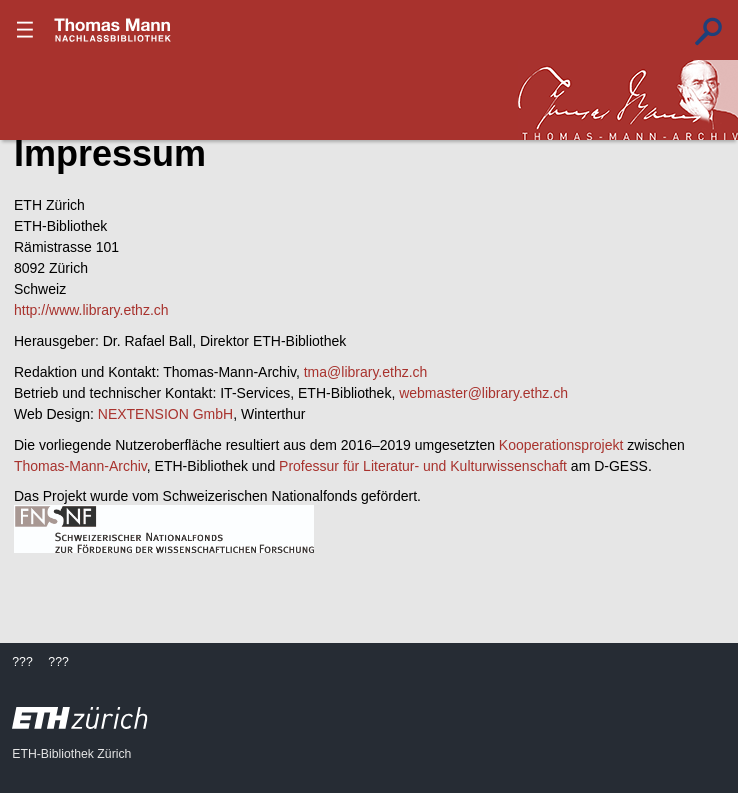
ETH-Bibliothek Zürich (71, 754)
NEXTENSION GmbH (165, 414)
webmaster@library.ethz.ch (483, 393)
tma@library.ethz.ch (366, 372)
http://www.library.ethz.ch (91, 310)
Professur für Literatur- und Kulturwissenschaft (423, 466)
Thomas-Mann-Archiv (80, 466)
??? (113, 30)
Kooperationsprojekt (561, 445)
